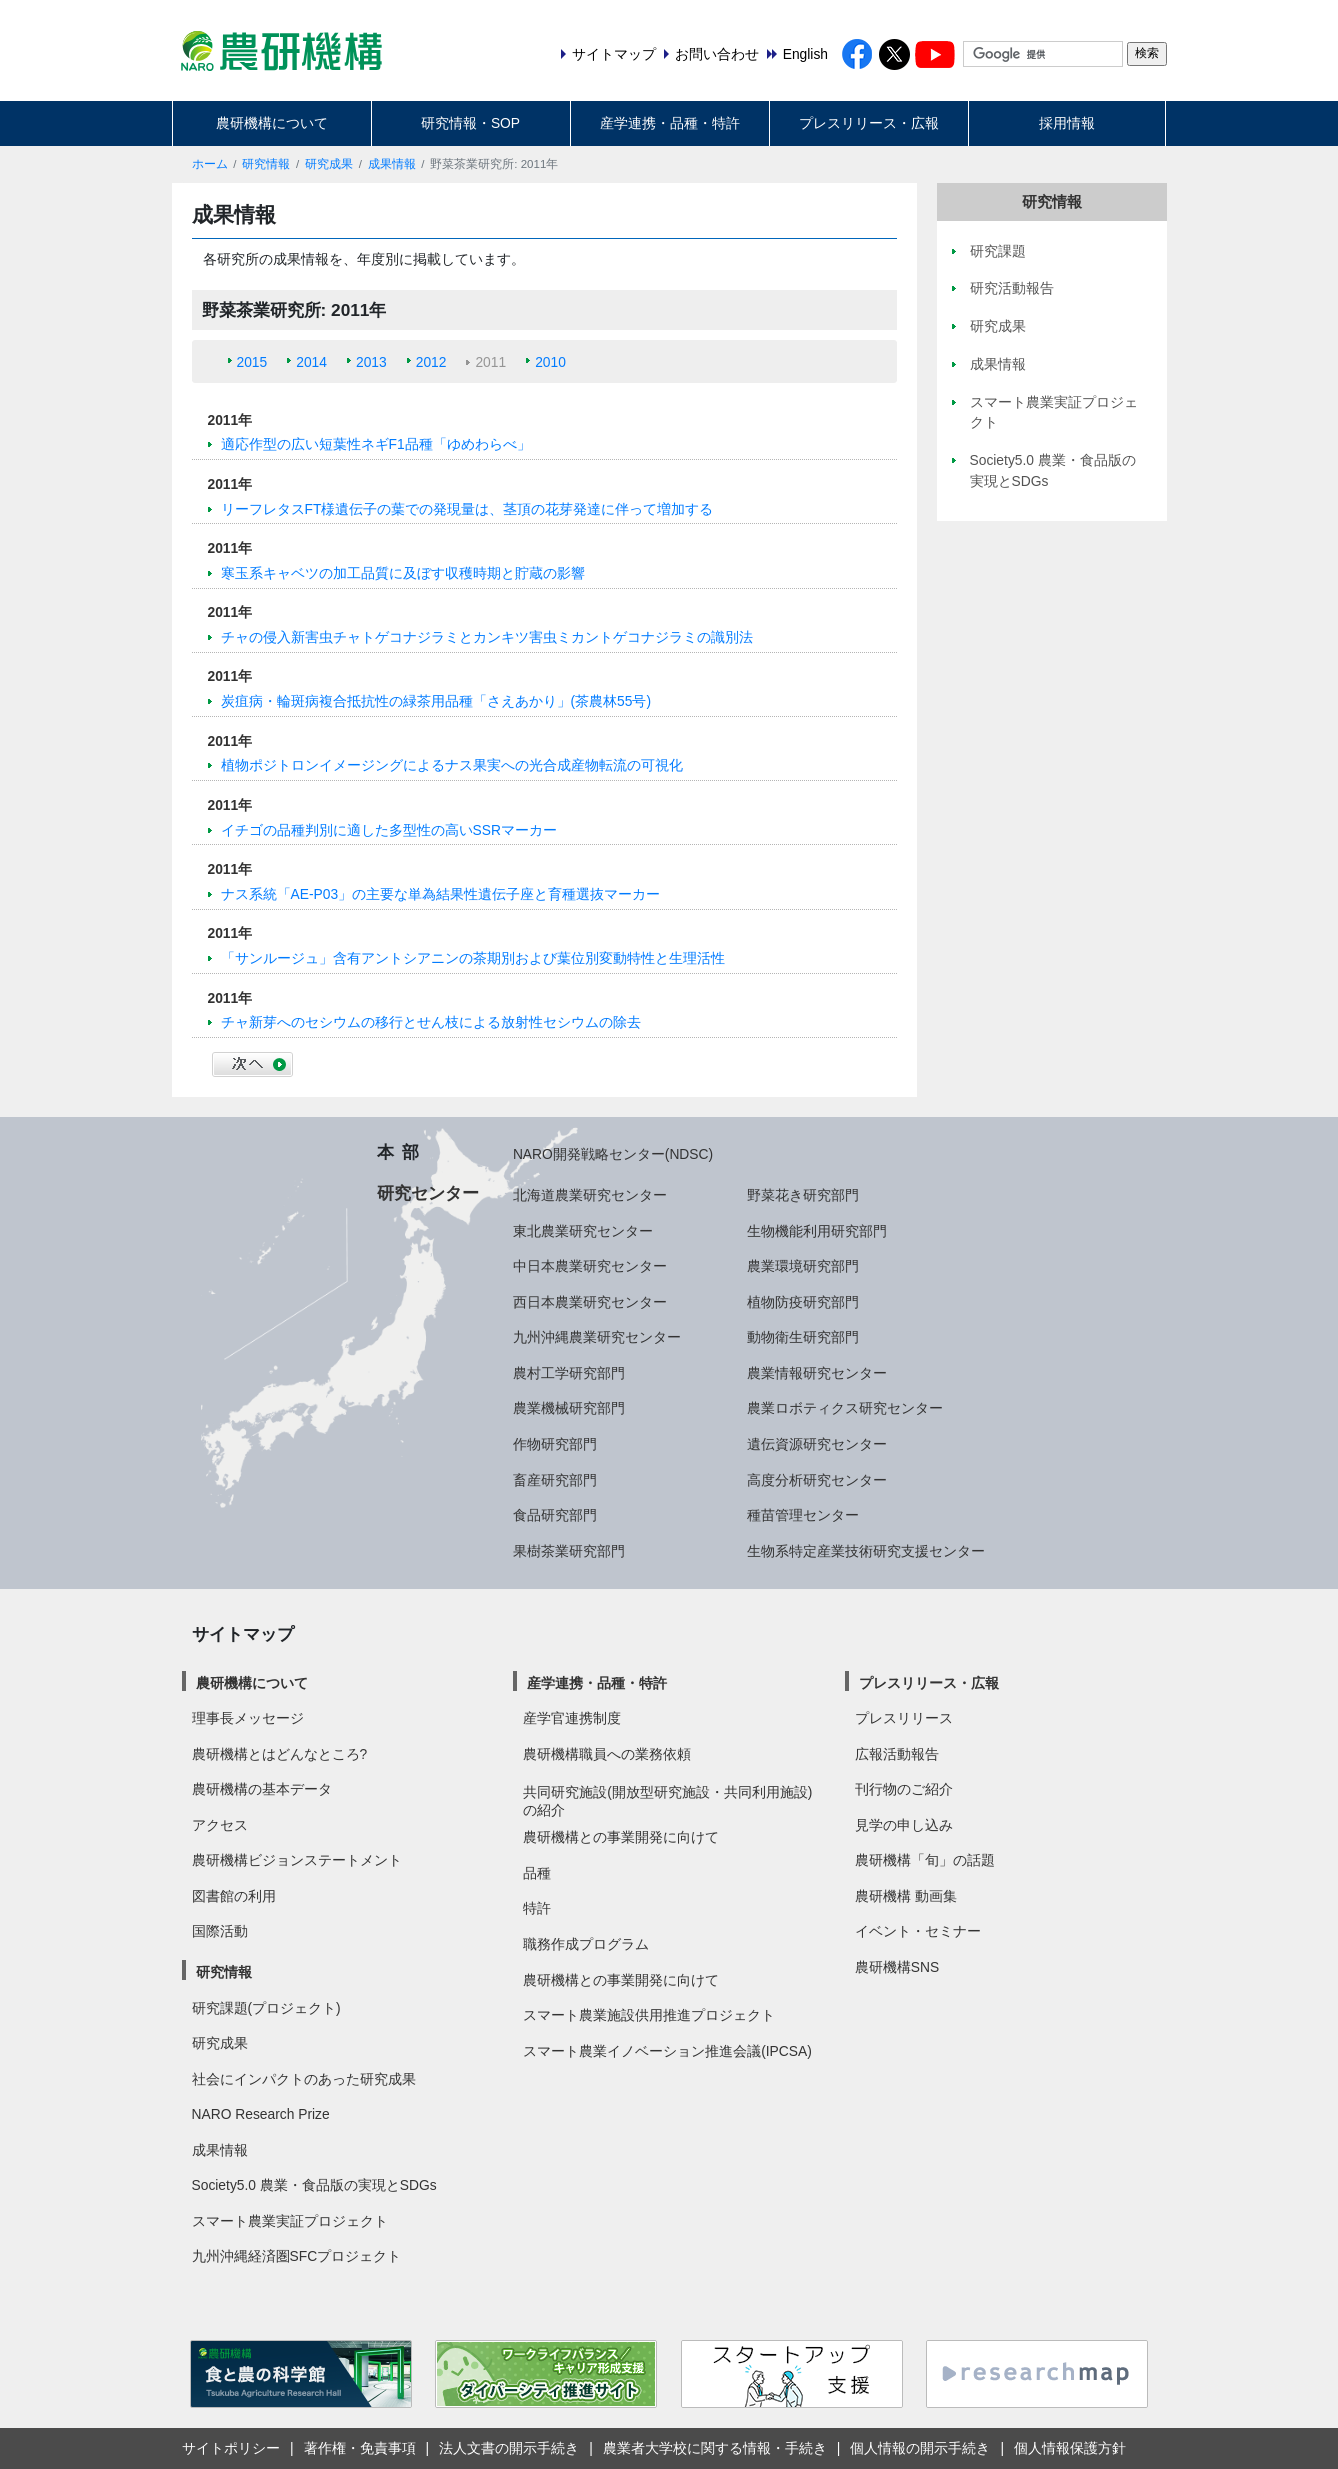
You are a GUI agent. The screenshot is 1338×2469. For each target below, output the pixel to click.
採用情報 (1067, 123)
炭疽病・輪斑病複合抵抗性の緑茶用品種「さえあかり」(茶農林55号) (436, 701)
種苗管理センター (803, 1515)
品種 (537, 1873)
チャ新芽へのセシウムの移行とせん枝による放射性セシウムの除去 (431, 1022)
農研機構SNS (897, 1967)
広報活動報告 (897, 1754)
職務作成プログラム (586, 1944)
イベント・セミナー (918, 1931)
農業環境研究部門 (803, 1266)
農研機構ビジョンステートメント (297, 1860)
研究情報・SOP (470, 123)
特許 (537, 1908)
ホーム (210, 164)
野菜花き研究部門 (803, 1195)
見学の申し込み (904, 1825)
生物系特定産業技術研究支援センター (866, 1551)
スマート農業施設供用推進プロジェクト (649, 2015)
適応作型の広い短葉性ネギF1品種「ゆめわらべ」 (376, 444)
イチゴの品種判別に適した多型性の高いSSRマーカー (389, 830)
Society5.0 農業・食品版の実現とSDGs (314, 2185)
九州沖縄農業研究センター (597, 1337)
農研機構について (272, 123)
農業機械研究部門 (569, 1408)
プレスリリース (904, 1718)
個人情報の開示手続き (920, 2448)
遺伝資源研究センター (817, 1444)
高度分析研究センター (817, 1480)
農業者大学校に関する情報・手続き (715, 2448)
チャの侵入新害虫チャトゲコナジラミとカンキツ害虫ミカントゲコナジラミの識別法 (487, 637)
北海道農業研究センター (590, 1195)
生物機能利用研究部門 (817, 1231)
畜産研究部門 (555, 1480)
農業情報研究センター (817, 1373)
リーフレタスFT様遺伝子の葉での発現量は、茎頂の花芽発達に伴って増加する (467, 509)
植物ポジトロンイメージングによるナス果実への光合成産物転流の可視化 (452, 765)
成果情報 (392, 164)
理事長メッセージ (248, 1718)
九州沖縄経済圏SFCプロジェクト (297, 2256)
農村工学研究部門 (569, 1373)
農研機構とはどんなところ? (280, 1754)
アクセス (220, 1825)
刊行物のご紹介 (904, 1789)
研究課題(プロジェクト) (266, 2008)
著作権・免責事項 (360, 2448)
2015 (252, 362)
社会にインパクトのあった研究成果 (304, 2079)
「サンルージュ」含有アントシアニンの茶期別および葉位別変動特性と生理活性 (473, 958)
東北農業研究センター (583, 1231)
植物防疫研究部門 (803, 1302)
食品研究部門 (555, 1515)
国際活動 (220, 1931)
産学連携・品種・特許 (670, 123)
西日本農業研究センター (590, 1302)
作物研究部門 (555, 1444)
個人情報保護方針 (1070, 2448)
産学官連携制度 (572, 1718)
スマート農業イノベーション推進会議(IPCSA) (667, 2051)
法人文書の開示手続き (509, 2448)
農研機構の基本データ (262, 1789)
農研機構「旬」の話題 (925, 1860)
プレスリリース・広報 (869, 123)
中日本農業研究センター (590, 1266)
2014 (311, 362)
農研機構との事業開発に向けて (621, 1837)
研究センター (428, 1193)
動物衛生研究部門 (803, 1337)
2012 (431, 362)
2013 (371, 362)
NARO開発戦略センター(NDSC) (613, 1154)
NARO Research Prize (261, 2114)
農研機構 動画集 (906, 1896)
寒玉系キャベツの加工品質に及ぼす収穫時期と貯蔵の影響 (403, 573)
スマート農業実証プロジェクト (290, 2221)
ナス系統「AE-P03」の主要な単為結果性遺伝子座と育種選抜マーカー (441, 894)
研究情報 (266, 164)
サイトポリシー (231, 2448)
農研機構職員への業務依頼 (607, 1754)
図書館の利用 (234, 1896)
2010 (550, 362)
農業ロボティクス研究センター (845, 1408)
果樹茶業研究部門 (569, 1551)
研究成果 (329, 164)
